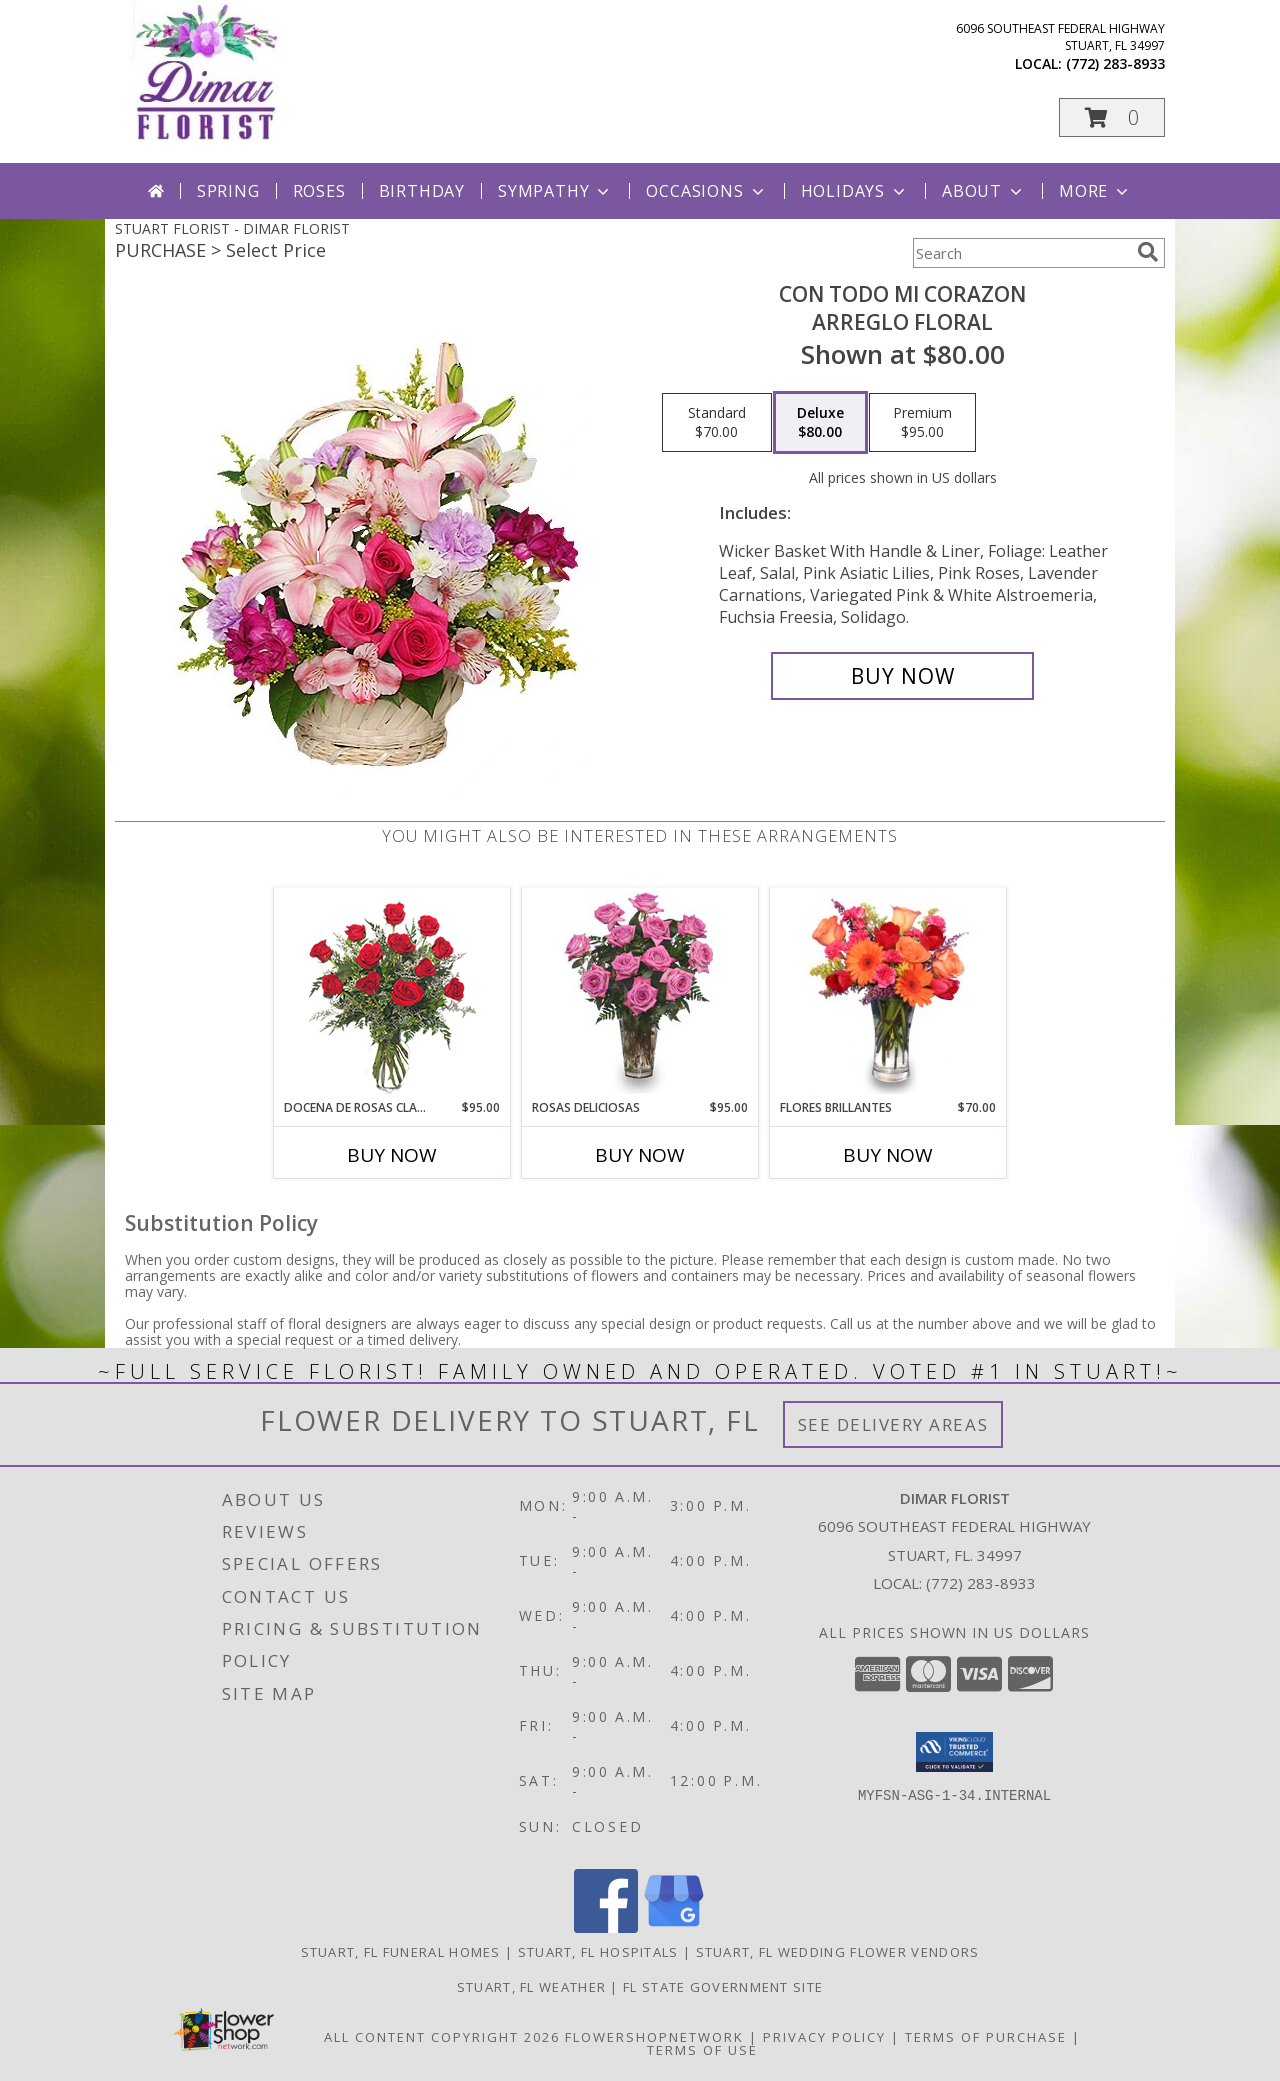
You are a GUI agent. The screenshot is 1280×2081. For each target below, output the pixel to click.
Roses (319, 191)
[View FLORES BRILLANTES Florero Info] (888, 993)
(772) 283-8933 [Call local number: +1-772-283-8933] (1115, 63)
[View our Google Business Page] (674, 1927)
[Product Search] (1021, 253)
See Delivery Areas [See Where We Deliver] (893, 1424)
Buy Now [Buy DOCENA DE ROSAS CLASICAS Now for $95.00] (392, 1155)
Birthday (422, 191)
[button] (1112, 117)
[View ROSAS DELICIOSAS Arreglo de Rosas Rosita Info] (640, 993)
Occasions (706, 191)
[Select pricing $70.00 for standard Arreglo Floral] (717, 423)
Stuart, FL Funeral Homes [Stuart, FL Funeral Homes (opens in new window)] (401, 1952)
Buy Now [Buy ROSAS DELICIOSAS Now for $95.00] (640, 1155)
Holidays (855, 191)
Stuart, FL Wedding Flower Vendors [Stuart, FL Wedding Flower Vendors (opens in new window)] (838, 1952)
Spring (228, 191)
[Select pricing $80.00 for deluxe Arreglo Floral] (820, 423)
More (1095, 191)
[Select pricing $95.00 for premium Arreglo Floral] (922, 423)
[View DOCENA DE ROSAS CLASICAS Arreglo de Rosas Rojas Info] (392, 993)
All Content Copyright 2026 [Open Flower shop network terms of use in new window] (442, 2037)
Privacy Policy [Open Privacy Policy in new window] (824, 2037)
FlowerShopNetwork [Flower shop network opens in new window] (654, 2037)
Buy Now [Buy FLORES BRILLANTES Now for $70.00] (888, 1155)
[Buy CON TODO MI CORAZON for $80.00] (902, 676)
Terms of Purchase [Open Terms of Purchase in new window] (986, 2037)
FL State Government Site (723, 1987)
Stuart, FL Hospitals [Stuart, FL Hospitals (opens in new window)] (598, 1952)
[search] (1148, 252)
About (984, 191)
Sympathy (555, 191)
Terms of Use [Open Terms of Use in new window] (702, 2050)
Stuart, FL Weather (531, 1987)
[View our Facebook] (606, 1927)
